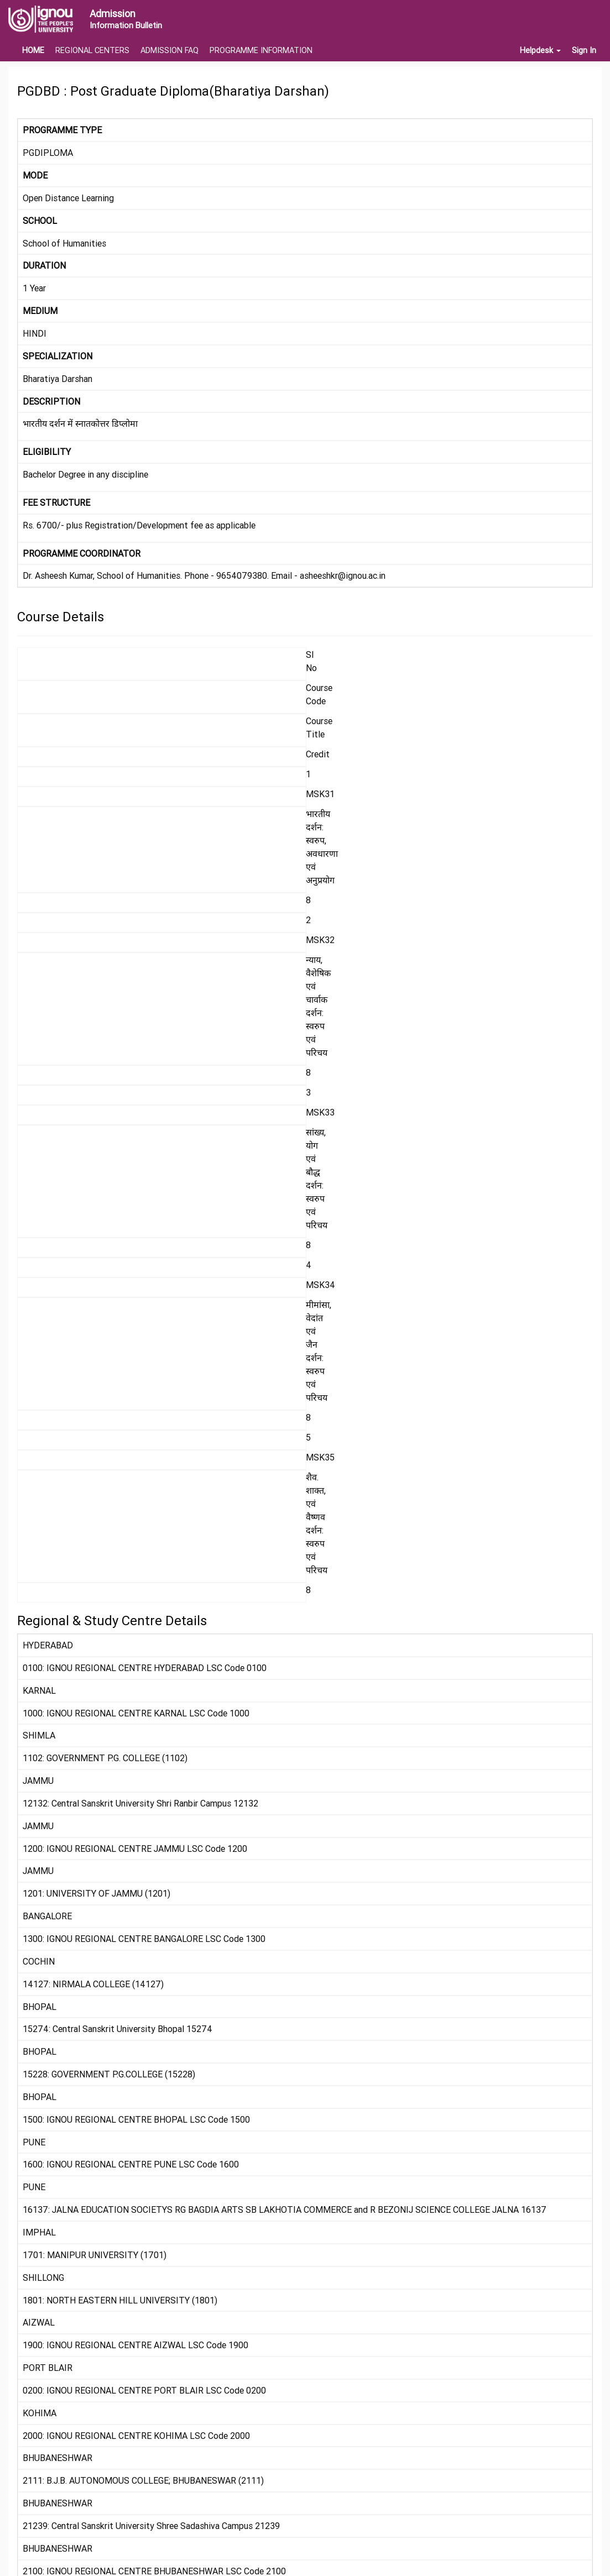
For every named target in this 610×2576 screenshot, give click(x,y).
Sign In (584, 50)
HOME (33, 50)
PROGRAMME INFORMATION (261, 50)
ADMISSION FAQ (169, 50)
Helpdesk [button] (540, 50)
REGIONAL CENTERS (92, 50)
